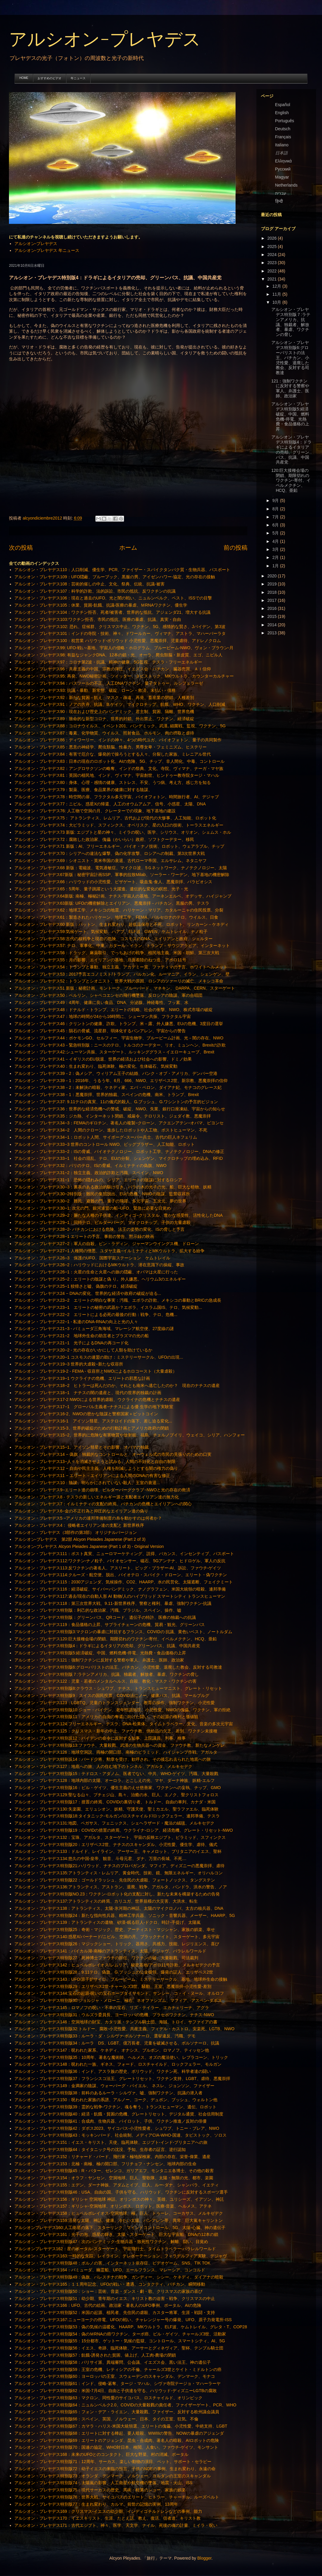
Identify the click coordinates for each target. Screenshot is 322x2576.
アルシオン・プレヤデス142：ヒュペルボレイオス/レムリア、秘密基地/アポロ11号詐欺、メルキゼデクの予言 (117, 1965)
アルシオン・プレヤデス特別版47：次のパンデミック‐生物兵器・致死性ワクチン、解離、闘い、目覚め (111, 2241)
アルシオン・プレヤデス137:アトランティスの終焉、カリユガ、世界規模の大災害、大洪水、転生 (106, 1901)
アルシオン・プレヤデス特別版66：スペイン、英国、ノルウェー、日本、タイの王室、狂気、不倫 (106, 2419)
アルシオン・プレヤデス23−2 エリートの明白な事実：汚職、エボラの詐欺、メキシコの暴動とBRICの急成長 (118, 1300)
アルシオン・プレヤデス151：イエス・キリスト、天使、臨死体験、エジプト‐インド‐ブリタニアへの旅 (111, 2142)
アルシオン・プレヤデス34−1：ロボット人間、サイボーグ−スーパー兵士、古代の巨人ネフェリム (105, 1137)
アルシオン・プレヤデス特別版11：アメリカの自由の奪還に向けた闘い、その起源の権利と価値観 (106, 1716)
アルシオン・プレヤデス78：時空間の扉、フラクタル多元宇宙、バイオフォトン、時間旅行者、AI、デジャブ (116, 796)
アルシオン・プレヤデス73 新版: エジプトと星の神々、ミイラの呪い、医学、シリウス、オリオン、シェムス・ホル (122, 832)
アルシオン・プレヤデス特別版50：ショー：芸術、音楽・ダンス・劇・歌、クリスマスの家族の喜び (108, 2291)
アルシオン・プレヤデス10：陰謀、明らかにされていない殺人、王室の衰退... (87, 1482)
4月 (276, 541)
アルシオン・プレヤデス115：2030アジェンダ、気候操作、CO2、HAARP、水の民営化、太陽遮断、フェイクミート (123, 1582)
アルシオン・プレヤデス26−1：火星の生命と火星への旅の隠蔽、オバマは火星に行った (96, 1272)
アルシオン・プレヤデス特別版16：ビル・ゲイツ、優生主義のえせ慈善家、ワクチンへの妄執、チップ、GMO (117, 1787)
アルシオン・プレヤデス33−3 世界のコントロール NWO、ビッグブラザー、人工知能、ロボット (104, 1144)
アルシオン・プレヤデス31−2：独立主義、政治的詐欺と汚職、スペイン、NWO (88, 1172)
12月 (277, 286)
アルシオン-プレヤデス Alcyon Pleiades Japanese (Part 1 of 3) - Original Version (89, 1546)
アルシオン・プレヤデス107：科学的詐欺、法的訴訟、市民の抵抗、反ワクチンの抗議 (95, 591)
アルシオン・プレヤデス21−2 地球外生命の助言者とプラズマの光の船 (81, 1335)
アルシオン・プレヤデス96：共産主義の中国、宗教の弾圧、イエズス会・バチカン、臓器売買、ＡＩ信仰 (112, 669)
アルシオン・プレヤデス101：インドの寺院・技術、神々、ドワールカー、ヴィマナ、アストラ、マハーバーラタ (120, 633)
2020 (272, 576)
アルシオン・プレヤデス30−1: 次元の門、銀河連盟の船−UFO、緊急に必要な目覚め (92, 1208)
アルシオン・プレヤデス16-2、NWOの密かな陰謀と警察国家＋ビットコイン (86, 1413)
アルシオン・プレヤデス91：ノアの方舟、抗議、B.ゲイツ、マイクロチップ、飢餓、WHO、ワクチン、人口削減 (119, 704)
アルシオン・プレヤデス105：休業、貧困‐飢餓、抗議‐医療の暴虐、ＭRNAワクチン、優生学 (100, 605)
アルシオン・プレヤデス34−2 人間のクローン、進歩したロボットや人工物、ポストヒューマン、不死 (111, 1130)
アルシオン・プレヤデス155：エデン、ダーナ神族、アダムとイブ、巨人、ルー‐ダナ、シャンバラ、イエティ (116, 2185)
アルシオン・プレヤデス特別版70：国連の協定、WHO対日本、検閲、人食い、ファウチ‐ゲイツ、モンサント (116, 2447)
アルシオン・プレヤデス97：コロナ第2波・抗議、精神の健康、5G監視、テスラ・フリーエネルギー (108, 662)
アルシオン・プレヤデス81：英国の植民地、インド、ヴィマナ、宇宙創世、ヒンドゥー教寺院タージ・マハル (116, 775)
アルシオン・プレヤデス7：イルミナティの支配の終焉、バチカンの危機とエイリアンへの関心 (103, 1503)
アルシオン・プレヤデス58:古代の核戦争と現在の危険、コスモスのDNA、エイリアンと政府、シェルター (113, 938)
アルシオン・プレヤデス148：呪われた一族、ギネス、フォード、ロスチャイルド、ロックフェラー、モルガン (118, 2064)
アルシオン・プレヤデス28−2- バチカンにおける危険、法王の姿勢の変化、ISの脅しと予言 (99, 1229)
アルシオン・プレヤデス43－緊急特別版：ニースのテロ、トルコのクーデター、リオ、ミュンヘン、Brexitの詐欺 (120, 1045)
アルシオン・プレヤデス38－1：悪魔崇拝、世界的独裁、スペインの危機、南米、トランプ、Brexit (106, 1094)
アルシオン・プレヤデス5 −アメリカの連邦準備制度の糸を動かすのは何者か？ (88, 1518)
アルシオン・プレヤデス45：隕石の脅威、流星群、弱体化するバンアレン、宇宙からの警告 (100, 1030)
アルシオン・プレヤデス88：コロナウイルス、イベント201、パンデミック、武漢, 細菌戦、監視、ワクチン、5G (120, 725)
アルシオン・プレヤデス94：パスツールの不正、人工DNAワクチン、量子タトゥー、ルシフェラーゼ (108, 683)
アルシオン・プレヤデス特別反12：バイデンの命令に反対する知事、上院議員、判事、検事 (100, 1738)
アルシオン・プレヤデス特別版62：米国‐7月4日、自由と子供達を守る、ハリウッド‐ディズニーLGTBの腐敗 (115, 2390)
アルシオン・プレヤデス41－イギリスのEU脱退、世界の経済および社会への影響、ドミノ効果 (103, 1059)
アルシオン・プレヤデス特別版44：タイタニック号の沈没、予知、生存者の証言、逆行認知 (100, 2149)
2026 (272, 238)
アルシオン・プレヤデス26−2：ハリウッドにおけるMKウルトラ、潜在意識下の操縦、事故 (99, 1264)
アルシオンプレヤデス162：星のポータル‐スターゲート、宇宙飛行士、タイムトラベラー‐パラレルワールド (115, 2248)
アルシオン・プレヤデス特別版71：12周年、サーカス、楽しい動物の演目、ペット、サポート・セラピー (112, 2461)
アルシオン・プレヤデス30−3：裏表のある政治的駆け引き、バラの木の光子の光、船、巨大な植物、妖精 (113, 1187)
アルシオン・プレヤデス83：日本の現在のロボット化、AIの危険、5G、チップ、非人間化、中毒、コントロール (119, 761)
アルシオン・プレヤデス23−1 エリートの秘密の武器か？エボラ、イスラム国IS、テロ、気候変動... (108, 1307)
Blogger (204, 2558)
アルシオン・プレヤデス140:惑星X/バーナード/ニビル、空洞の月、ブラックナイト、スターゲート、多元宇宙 (116, 1936)
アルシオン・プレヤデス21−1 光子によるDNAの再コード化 (71, 1342)
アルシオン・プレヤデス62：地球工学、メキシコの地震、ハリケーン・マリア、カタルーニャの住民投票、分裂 (119, 910)
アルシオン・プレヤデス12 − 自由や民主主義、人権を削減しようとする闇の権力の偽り (96, 1468)
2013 (272, 632)
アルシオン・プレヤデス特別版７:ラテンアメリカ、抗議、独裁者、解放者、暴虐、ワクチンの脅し (106, 1674)
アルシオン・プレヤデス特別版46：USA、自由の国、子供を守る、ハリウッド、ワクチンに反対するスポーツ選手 (121, 2192)
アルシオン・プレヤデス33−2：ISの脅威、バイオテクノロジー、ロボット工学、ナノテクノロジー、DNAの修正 (119, 1151)
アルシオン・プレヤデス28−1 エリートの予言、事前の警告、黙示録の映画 (84, 1236)
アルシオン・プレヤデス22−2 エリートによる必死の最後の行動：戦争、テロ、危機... (95, 1314)
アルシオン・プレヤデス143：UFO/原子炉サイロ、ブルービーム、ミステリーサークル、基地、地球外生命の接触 (120, 1979)
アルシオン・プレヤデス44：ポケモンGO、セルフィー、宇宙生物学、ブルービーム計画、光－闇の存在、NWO (119, 1038)
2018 (272, 592)
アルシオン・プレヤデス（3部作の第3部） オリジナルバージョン (75, 1532)
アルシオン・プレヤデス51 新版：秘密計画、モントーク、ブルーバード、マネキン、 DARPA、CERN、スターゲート (124, 988)
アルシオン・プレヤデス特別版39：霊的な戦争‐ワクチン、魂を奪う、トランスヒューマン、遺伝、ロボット (115, 2106)
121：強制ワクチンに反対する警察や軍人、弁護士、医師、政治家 (290, 388)
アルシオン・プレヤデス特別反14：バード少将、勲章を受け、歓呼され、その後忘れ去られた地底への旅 (112, 1759)
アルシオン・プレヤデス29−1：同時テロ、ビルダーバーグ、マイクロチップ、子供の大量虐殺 (102, 1222)
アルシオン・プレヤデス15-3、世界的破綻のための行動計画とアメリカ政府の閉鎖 (91, 1428)
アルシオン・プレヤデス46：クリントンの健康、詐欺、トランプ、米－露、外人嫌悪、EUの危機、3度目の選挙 (118, 1023)
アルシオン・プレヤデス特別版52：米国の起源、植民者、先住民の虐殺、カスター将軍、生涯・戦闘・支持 (114, 2312)
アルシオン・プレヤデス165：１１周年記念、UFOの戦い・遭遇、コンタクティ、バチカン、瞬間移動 (109, 2284)
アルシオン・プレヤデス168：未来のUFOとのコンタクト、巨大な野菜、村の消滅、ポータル (101, 2454)
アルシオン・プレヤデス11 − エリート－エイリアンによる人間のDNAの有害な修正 (92, 1475)
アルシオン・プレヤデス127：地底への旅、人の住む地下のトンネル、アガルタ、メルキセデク (103, 1766)
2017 (272, 600)
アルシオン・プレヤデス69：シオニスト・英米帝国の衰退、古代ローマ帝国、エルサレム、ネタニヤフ (110, 860)
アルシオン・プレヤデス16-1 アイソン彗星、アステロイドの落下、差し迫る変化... (93, 1421)
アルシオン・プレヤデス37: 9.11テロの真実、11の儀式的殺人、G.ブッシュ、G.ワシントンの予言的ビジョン (116, 1101)
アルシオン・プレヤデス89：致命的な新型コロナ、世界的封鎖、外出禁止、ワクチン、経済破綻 (104, 718)
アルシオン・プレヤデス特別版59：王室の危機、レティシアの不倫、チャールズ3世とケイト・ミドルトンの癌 (118, 2369)
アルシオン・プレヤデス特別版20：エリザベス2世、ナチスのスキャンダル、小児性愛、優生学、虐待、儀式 (115, 1844)
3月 (276, 549)
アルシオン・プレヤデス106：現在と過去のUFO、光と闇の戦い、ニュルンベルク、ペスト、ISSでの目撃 (113, 598)
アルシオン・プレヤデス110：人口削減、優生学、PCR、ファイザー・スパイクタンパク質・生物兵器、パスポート (122, 569)
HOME (23, 78)
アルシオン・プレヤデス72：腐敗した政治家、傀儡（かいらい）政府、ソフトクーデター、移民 (104, 839)
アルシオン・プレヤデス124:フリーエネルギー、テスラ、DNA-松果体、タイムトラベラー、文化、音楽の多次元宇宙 (123, 1723)
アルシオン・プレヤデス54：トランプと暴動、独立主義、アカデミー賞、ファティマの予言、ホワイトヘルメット (121, 967)
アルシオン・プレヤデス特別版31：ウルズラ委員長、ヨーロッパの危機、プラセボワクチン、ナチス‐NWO (114, 2014)
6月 (276, 525)
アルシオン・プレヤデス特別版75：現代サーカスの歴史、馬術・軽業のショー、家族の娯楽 (100, 2489)
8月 (276, 508)
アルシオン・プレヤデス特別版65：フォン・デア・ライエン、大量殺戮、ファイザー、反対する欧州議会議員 (116, 2411)
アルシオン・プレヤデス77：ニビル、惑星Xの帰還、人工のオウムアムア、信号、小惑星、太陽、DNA (110, 804)
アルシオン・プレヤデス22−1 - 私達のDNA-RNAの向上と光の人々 (76, 1321)
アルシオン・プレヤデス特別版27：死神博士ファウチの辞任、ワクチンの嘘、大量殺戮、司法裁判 (106, 1957)
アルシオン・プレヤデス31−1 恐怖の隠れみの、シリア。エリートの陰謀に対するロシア (98, 1179)
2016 (272, 608)
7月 (276, 516)
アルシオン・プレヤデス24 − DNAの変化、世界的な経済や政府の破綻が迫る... (87, 1293)
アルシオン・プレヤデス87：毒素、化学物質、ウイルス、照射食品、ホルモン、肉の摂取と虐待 (104, 733)
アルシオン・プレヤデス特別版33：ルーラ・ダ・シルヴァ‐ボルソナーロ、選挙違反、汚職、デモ (105, 2035)
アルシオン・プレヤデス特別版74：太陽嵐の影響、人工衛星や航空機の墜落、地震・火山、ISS (103, 2482)
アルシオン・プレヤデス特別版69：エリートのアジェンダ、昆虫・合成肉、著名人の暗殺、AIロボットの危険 (116, 2440)
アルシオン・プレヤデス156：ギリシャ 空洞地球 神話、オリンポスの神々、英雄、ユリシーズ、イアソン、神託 (119, 2199)
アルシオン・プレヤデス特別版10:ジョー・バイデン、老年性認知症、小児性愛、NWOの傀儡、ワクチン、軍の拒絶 (122, 1709)
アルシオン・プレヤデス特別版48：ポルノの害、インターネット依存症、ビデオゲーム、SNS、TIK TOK (112, 2263)
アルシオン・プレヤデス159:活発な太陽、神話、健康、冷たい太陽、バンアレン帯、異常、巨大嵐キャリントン (118, 2220)
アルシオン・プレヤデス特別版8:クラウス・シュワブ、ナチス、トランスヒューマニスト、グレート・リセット (118, 1688)
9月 (276, 500)
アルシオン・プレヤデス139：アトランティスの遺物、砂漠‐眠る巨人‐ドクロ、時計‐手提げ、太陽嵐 (107, 1922)
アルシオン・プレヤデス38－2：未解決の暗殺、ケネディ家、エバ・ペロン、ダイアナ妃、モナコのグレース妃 (118, 1087)
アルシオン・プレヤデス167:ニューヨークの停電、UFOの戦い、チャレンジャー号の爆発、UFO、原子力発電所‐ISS (123, 2319)
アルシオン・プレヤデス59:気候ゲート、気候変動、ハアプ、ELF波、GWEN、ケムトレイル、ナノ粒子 (111, 931)
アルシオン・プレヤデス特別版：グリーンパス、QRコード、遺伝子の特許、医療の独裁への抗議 (105, 1617)
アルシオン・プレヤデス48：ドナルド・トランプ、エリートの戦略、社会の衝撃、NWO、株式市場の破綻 (113, 1009)
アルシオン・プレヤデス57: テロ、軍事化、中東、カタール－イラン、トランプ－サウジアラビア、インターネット (122, 945)
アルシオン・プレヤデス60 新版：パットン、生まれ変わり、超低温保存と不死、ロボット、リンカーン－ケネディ (121, 924)
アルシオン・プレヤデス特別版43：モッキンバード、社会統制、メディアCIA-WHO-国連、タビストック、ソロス (120, 2135)
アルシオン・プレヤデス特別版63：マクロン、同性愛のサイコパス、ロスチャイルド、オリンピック (108, 2397)
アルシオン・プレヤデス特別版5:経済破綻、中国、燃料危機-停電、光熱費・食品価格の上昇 (100, 1652)
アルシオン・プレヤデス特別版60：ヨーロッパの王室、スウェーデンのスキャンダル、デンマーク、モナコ (114, 2376)
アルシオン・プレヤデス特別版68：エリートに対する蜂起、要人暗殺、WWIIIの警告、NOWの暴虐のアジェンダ (119, 2433)
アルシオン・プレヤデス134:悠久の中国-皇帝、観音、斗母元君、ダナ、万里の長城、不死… (100, 1858)
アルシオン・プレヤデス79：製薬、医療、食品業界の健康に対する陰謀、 (83, 789)
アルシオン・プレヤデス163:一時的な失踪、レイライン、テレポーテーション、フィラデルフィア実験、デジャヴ (120, 2255)
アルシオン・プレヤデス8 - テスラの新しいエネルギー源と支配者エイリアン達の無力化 (96, 1497)
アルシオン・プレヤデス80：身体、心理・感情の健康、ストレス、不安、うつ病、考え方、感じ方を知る (112, 782)
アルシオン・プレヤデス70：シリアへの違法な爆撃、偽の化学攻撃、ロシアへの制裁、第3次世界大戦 (109, 853)
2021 (272, 279)
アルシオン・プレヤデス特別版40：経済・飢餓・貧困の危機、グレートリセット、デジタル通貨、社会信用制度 (119, 2114)
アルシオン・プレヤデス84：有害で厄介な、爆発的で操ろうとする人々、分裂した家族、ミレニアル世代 (112, 754)
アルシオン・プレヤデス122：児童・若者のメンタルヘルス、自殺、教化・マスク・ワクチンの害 (105, 1681)
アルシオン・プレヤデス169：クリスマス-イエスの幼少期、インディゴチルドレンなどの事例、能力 (108, 2511)
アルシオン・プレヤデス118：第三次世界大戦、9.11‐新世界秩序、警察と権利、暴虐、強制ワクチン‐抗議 (113, 1603)
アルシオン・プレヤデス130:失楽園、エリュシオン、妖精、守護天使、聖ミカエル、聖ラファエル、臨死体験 (116, 1809)
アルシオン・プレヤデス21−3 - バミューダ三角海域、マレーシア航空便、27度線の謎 (94, 1328)
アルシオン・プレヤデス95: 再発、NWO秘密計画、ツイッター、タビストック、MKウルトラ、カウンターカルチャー (124, 676)
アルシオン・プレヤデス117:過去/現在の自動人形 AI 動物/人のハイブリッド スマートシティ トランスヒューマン (119, 1596)
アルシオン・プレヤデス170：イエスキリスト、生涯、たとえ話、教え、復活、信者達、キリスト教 (107, 2518)
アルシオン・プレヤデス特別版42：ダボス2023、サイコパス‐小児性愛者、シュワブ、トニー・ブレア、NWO (116, 2128)
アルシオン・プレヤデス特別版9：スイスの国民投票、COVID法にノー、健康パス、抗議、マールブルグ (111, 1695)
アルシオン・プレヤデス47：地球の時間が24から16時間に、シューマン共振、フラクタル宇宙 (102, 1016)
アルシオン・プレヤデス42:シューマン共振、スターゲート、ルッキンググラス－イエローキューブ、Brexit (114, 1052)
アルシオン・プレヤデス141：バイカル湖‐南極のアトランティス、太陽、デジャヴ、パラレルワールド (110, 1951)
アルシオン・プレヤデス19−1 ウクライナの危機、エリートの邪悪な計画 (82, 1378)
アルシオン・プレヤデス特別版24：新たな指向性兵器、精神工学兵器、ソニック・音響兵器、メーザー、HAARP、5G (124, 1915)
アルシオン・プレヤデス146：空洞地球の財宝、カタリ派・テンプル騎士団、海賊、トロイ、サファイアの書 (115, 2021)
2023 (272, 262)
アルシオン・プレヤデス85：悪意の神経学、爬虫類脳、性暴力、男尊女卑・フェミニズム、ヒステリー (110, 747)
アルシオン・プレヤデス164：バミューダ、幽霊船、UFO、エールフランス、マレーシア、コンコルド (109, 2269)
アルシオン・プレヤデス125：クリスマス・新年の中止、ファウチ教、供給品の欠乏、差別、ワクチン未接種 (115, 1731)
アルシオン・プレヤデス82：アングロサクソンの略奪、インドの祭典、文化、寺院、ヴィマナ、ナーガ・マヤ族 (119, 768)
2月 (276, 557)
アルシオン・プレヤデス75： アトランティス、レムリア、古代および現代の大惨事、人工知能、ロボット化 (115, 818)
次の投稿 (21, 547)
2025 (272, 246)
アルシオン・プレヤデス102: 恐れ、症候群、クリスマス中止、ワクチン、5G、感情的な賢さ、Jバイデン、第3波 (120, 626)
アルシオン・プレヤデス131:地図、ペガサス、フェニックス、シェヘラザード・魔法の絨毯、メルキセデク (114, 1823)
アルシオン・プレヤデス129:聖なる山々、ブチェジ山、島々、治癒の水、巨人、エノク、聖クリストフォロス (116, 1794)
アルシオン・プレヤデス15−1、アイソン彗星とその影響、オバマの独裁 (81, 1447)
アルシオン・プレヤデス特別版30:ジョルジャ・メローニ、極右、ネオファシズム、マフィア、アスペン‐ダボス (118, 2000)
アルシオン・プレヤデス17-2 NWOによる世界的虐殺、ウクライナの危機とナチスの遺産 (97, 1399)
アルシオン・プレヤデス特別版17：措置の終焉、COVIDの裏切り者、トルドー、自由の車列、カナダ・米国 (115, 1802)
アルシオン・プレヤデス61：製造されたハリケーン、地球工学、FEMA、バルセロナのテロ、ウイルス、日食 (116, 917)
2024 (272, 254)
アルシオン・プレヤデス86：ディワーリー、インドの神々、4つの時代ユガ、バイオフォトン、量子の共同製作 (118, 739)
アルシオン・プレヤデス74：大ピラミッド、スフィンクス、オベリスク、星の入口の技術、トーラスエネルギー (119, 825)
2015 (272, 616)
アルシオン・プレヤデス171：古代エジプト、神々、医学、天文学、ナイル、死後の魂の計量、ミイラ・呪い (115, 2525)
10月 (277, 302)
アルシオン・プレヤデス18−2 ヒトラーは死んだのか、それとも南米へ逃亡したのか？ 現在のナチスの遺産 (117, 1385)
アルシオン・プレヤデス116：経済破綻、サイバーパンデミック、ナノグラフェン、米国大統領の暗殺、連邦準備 (120, 1589)
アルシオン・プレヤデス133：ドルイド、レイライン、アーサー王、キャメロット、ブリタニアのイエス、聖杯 (118, 1851)
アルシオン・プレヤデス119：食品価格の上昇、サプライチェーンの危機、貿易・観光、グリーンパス (109, 1624)
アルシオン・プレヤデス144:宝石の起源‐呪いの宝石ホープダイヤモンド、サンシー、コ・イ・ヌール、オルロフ (119, 1993)
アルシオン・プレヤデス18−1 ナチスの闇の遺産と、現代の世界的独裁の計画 (88, 1392)
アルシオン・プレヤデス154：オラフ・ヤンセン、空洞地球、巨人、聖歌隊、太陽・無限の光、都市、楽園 (113, 2177)
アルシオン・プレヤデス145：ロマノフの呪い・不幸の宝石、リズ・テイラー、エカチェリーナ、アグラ (111, 2007)
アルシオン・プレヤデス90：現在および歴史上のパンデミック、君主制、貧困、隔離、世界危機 (104, 711)
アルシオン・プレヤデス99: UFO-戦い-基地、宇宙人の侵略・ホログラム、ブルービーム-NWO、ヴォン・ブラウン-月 (124, 647)
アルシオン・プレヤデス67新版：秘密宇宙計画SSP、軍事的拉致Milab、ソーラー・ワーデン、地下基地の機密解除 (121, 874)
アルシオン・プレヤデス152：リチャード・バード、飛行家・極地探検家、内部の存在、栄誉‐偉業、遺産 (112, 2156)
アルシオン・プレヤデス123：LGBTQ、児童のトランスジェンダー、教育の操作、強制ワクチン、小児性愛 (114, 1702)
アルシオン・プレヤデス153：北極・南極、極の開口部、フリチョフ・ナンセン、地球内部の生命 (105, 2163)
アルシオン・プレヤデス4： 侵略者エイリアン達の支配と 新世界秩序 (79, 1525)
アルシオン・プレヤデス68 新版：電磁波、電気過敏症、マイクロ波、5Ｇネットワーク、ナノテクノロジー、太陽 (120, 867)
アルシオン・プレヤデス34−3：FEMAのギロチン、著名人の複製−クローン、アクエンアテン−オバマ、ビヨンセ (119, 1122)
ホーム (128, 547)
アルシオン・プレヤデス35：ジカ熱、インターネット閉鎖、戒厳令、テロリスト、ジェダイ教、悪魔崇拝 (112, 1116)
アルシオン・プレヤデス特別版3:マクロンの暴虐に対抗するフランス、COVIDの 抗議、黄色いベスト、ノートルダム (123, 1631)
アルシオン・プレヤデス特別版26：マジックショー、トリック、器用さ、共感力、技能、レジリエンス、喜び (116, 1943)
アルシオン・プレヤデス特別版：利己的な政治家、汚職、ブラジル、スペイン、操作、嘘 (97, 1610)
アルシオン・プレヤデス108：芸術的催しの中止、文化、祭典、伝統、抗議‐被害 (89, 584)
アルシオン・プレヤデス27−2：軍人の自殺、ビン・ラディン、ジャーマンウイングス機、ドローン (106, 1243)
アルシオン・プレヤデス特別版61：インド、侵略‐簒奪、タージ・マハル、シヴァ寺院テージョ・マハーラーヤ (117, 2383)
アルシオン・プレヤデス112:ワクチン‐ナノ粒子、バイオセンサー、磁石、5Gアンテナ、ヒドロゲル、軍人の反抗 (120, 1560)
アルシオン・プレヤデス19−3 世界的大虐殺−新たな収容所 (68, 1364)
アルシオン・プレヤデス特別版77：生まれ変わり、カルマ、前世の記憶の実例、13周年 (96, 2504)
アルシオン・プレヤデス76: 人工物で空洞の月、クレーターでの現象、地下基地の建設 (95, 810)
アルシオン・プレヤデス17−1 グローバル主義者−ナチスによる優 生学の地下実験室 (94, 1406)
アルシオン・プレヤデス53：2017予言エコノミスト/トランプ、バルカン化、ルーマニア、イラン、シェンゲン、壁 (122, 974)
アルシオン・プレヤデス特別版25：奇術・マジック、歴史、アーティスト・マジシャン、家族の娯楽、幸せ (114, 1929)
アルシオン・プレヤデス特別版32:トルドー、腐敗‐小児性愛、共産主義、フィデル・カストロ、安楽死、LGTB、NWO (124, 2028)
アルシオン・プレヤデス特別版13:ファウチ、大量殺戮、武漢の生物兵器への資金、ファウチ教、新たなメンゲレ (119, 1745)
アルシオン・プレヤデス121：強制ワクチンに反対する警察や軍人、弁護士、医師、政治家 (99, 1660)
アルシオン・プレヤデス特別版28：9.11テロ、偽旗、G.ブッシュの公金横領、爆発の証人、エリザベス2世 (113, 1972)
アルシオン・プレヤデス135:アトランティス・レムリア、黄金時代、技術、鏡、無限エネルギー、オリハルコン (118, 1872)
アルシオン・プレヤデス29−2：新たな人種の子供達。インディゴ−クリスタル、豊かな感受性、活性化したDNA (118, 1215)
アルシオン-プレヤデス (105, 40)
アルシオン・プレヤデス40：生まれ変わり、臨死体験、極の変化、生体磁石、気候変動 (96, 1066)
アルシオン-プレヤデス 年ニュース (47, 250)
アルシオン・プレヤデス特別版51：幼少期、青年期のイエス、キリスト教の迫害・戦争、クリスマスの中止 (114, 2298)
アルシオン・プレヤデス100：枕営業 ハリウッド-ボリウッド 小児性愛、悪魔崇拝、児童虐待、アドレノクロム (117, 640)
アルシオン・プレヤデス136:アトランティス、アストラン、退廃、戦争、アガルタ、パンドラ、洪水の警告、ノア (120, 1886)
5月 (276, 533)
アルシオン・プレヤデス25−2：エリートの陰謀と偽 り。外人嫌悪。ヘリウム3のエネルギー (100, 1279)
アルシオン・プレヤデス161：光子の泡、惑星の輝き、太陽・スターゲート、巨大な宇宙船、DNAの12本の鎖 (116, 2234)
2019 (272, 584)
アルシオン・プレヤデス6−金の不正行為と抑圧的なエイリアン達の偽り (81, 1511)
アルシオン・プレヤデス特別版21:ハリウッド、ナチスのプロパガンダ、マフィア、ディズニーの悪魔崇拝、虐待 (119, 1865)
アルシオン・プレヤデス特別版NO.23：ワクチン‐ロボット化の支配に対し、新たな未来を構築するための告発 (117, 1894)
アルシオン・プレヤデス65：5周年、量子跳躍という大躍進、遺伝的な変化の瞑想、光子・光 (101, 888)
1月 (276, 565)
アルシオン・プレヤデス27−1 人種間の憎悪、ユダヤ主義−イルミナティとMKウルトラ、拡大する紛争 (109, 1250)
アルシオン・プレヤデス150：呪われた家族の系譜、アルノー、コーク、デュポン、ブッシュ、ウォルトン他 (115, 2099)
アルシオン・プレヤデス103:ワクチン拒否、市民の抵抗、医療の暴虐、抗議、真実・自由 (97, 619)
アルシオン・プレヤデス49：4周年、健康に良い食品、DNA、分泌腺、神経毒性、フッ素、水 (101, 1002)
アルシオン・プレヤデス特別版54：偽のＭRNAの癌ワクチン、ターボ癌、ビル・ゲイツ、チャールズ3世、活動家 (120, 2334)
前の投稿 (235, 547)
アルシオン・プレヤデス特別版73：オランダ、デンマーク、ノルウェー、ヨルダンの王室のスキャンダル (112, 2475)
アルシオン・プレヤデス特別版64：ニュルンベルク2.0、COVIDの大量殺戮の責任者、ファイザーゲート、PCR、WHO (125, 2405)
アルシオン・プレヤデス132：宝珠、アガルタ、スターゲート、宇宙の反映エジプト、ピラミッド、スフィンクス (120, 1837)
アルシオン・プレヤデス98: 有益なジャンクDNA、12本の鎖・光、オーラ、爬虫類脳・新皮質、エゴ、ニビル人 (118, 654)
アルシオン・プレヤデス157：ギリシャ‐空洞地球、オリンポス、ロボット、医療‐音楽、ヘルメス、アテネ (113, 2206)
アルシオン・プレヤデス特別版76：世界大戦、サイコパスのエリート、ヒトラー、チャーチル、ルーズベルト (116, 2497)
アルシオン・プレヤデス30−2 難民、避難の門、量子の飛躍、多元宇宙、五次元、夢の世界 (100, 1201)
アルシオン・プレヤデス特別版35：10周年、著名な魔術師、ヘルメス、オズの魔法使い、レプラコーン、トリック (121, 2057)
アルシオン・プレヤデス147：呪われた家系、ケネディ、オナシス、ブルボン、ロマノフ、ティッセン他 (111, 2050)
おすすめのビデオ (49, 78)
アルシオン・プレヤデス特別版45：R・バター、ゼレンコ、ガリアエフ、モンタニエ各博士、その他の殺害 (114, 2170)
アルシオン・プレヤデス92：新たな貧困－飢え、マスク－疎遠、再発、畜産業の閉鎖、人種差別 (104, 697)
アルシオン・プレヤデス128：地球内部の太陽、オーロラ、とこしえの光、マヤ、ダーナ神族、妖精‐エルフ (114, 1780)
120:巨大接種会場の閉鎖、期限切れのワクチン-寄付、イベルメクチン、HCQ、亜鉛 (291, 480)
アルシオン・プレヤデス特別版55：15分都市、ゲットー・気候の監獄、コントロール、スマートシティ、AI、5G (119, 2340)
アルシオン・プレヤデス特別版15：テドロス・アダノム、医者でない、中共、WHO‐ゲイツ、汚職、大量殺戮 (116, 1773)
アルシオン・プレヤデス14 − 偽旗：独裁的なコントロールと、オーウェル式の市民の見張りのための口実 (113, 1454)
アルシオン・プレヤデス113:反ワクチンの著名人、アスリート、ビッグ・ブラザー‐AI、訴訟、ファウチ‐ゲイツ (117, 1568)
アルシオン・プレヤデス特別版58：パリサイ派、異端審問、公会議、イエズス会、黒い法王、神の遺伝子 (112, 2362)
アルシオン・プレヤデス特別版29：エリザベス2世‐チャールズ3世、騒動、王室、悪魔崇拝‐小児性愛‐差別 (112, 1986)
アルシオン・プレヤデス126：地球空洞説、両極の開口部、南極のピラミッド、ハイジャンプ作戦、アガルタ (115, 1752)
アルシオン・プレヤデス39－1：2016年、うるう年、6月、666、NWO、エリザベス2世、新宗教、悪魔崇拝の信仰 (121, 1080)
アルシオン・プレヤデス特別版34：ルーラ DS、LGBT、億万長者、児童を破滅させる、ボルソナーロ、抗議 (116, 2043)
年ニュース (78, 78)
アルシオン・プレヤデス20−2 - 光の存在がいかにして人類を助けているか (83, 1350)
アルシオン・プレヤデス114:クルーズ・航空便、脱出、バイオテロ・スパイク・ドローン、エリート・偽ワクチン (120, 1574)
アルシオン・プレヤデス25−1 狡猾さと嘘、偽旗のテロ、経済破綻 (75, 1286)
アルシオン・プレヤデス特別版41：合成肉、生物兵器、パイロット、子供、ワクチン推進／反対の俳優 (110, 2121)
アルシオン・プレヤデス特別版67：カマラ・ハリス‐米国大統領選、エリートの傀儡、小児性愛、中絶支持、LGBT (120, 2426)
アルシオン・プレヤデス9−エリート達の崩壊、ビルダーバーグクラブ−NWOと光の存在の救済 (102, 1489)
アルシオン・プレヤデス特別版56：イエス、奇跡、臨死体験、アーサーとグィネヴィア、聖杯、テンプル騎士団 (119, 2348)
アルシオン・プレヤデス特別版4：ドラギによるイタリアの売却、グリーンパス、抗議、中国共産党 (107, 1645)
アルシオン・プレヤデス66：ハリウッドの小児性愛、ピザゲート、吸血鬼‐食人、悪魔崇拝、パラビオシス (113, 881)
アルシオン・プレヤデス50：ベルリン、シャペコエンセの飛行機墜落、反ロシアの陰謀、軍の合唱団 (108, 995)
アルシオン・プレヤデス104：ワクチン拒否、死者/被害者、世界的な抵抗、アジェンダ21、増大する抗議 (112, 612)
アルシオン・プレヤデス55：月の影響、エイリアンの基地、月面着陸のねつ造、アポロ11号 (100, 959)
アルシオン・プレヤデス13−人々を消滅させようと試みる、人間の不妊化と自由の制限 (95, 1461)
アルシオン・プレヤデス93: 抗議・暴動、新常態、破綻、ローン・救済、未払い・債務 (95, 690)
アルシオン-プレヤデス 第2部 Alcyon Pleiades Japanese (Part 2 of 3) (79, 1539)
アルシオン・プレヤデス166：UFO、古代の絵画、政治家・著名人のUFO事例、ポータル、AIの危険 (108, 2305)
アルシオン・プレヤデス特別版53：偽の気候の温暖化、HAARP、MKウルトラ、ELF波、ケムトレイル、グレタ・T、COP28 (130, 2326)
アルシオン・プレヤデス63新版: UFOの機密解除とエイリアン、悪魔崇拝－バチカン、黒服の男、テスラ (112, 903)
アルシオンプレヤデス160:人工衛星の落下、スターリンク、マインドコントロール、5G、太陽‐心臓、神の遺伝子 (120, 2227)
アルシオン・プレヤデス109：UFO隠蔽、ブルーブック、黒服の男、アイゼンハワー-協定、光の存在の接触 (114, 576)
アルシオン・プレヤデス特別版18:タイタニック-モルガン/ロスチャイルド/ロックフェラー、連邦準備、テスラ (117, 1816)
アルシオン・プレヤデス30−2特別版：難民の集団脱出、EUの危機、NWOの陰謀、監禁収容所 (102, 1193)
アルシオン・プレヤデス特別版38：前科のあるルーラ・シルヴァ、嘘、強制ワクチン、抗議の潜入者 (108, 2092)
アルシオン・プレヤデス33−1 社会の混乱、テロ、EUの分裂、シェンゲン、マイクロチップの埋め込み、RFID (118, 1158)
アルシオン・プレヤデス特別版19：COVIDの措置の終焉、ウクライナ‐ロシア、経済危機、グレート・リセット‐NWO (123, 1830)
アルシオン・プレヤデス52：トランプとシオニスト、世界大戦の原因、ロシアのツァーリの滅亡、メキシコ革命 (119, 981)
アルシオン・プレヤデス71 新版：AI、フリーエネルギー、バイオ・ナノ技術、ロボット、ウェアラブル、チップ (119, 846)
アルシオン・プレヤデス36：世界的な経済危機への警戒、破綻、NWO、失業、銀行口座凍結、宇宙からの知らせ (119, 1108)
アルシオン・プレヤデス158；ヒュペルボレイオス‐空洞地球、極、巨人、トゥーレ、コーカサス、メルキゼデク (118, 2213)
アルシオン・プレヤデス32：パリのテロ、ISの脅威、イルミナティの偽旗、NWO (90, 1165)
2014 (272, 624)
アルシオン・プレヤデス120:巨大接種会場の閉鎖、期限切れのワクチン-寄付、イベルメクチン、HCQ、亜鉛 (115, 1638)
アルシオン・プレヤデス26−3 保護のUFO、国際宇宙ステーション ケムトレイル (92, 1258)
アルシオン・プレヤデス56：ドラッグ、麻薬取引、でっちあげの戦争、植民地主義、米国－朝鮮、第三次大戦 (116, 952)
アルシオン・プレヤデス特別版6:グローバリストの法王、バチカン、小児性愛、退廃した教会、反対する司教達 (118, 1667)
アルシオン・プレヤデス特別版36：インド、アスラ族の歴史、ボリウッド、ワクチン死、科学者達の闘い (112, 2071)
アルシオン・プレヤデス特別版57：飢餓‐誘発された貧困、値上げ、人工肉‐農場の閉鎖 (95, 2355)
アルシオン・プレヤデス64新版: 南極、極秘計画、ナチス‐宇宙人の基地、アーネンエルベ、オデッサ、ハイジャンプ (122, 896)
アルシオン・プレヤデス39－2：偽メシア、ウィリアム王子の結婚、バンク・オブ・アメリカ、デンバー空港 (115, 1073)
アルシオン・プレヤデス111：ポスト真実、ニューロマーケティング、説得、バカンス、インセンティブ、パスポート (124, 1553)
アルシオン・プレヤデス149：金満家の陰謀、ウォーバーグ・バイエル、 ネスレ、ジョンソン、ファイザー (114, 2085)
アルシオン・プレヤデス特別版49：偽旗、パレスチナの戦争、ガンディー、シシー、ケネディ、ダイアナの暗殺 (119, 2277)
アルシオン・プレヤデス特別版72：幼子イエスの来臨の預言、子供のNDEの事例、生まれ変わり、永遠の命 (115, 2468)
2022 (272, 271)
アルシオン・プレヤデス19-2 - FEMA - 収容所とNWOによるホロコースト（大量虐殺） (95, 1371)
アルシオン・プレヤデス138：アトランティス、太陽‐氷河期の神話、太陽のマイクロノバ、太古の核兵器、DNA (119, 1908)
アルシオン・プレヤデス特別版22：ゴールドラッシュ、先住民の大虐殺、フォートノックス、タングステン (114, 1880)
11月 (277, 294)
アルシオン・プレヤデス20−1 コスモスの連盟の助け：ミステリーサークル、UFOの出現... (98, 1357)
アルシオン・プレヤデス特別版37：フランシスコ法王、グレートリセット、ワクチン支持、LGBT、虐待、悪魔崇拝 (122, 2078)
